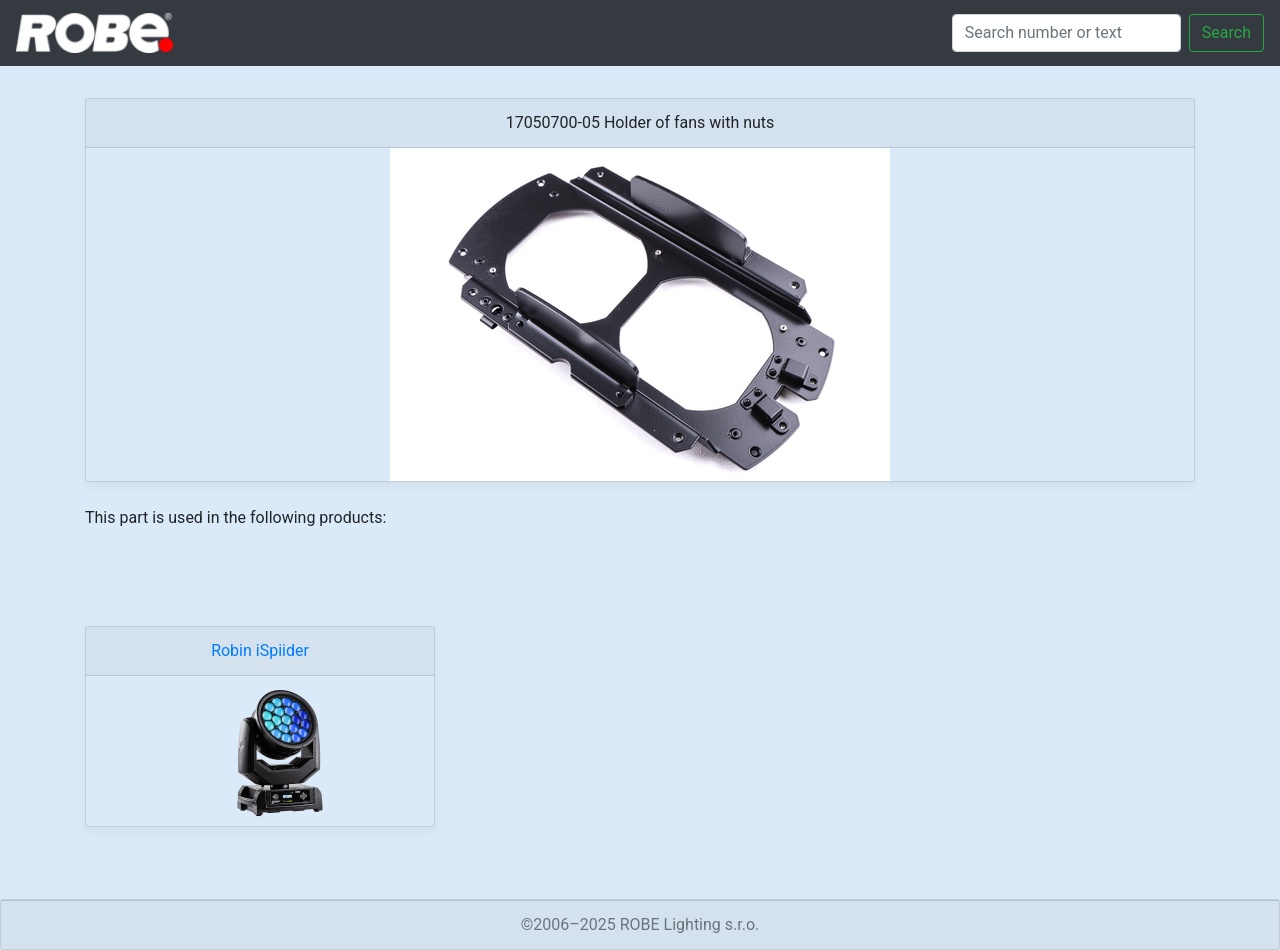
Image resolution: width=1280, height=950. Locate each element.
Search (1226, 32)
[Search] (1066, 33)
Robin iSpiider (260, 650)
